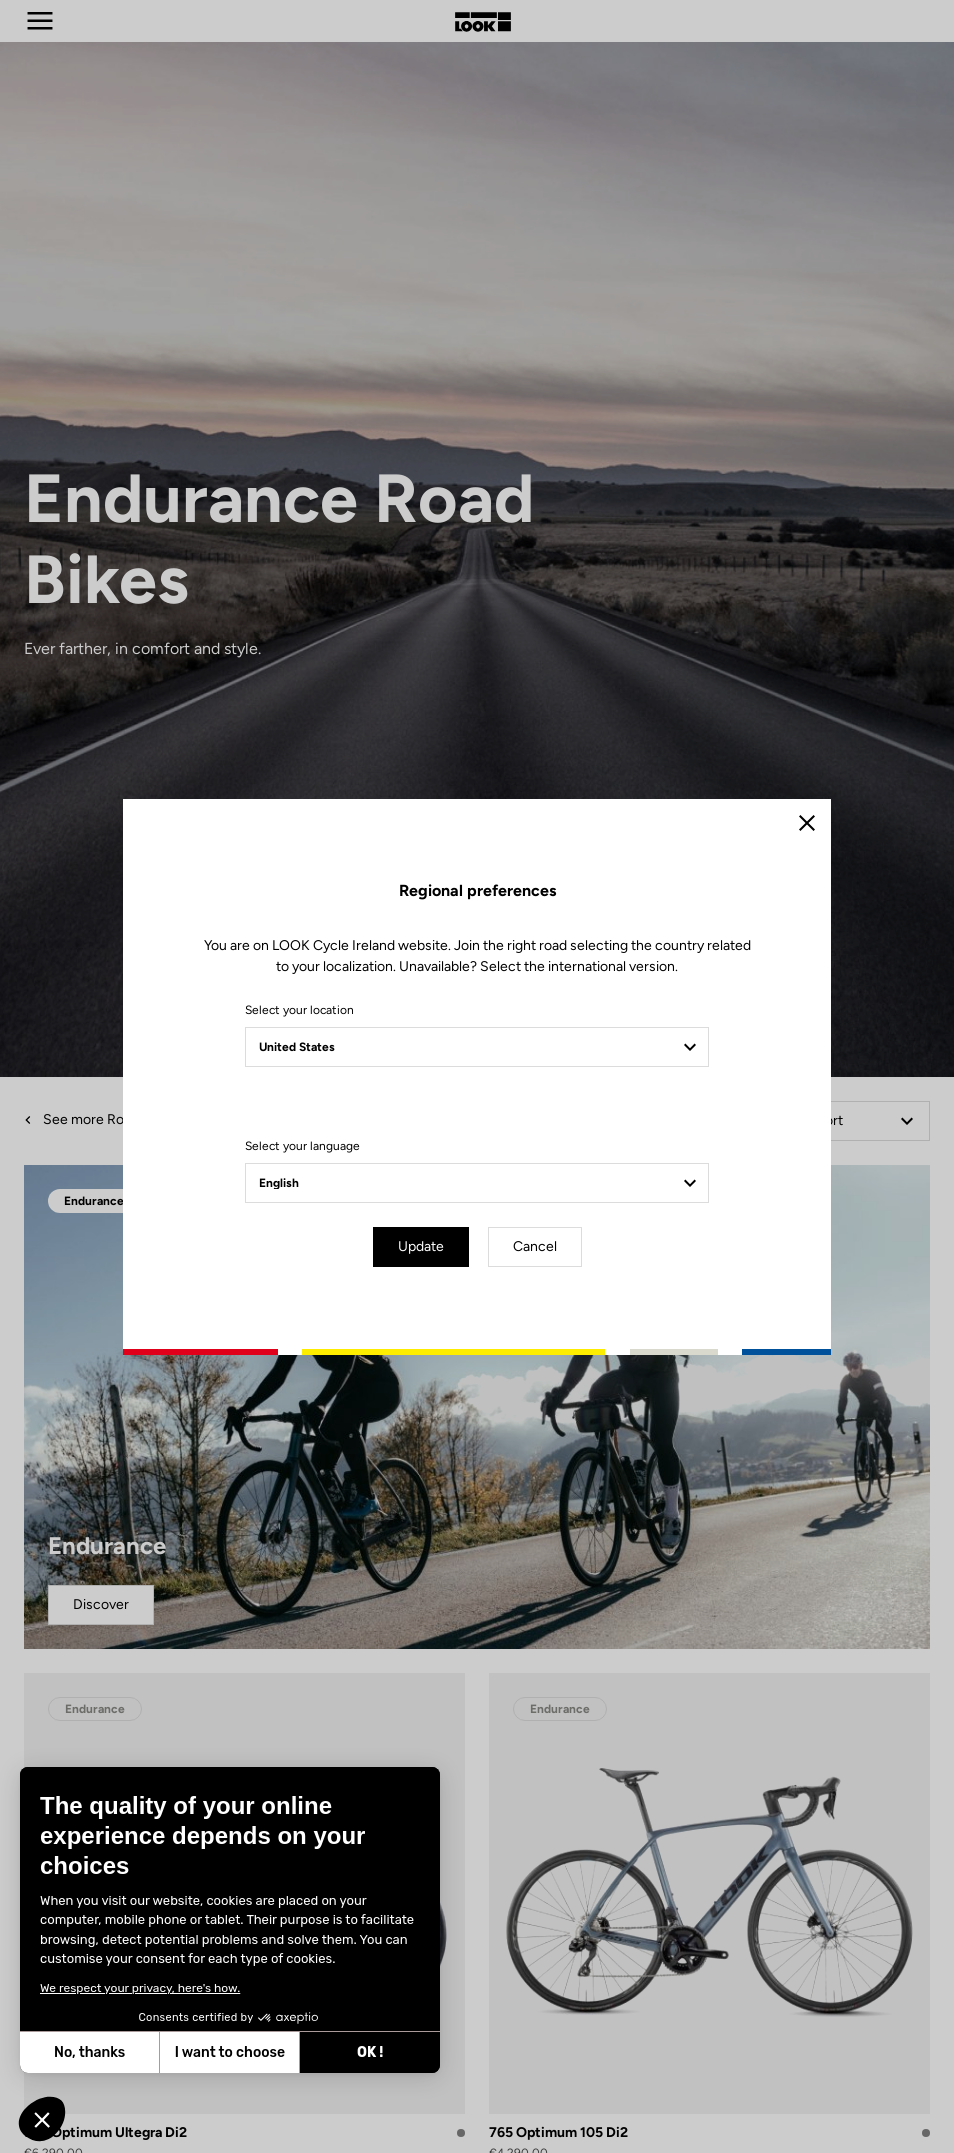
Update (421, 1246)
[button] (42, 2119)
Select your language (302, 1146)
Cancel (535, 1246)
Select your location (299, 1010)
